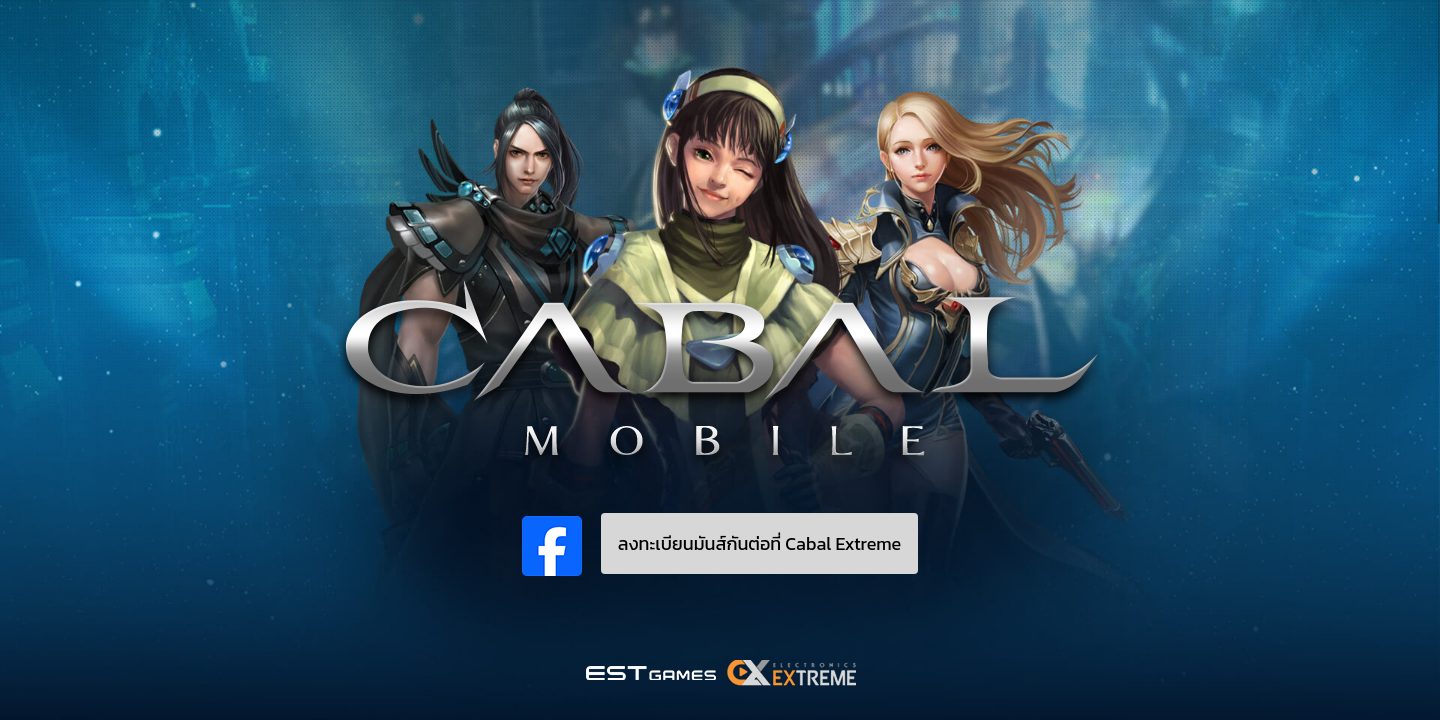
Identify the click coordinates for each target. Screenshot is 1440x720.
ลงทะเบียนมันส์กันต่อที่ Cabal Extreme (760, 543)
